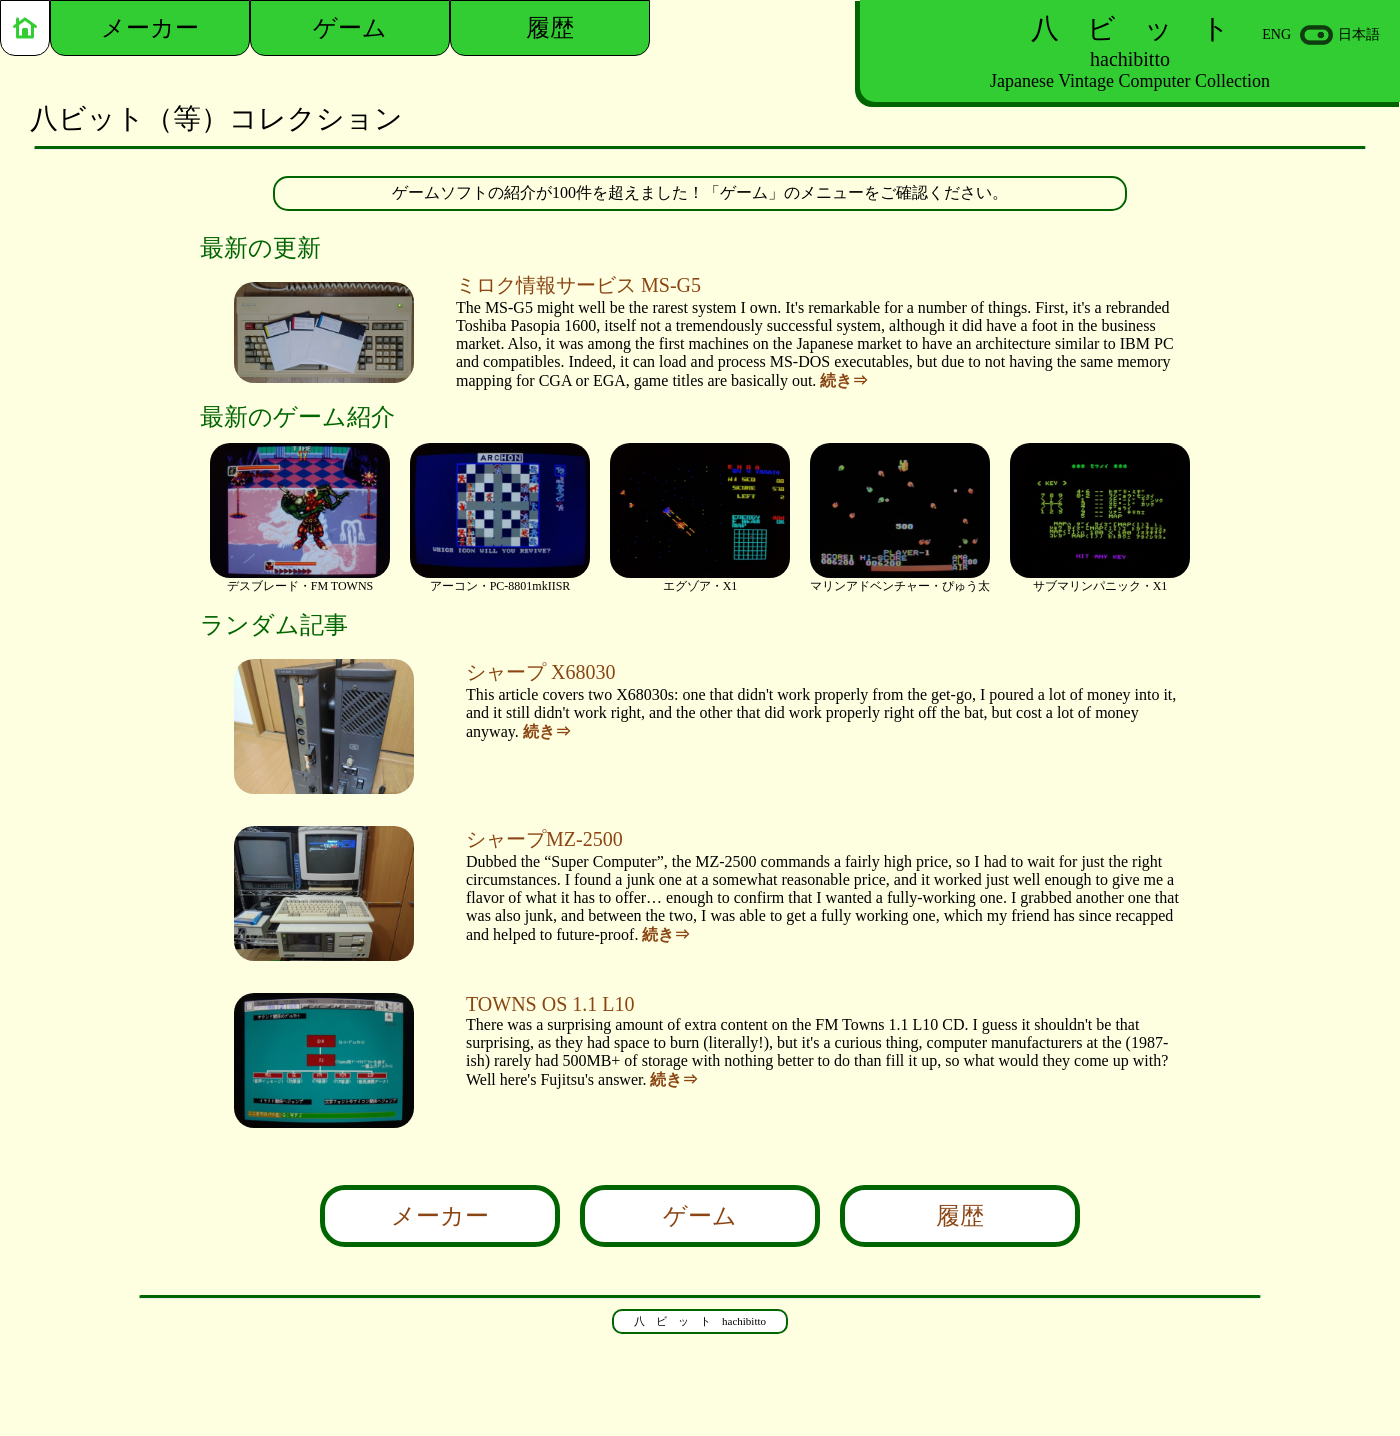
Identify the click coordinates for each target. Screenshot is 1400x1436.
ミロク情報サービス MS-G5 (578, 285)
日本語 (1359, 34)
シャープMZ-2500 (544, 839)
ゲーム (700, 1216)
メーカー (440, 1216)
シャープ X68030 (540, 672)
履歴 (960, 1216)
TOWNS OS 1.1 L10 (550, 1004)
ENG (1276, 34)
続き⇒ (844, 380)
